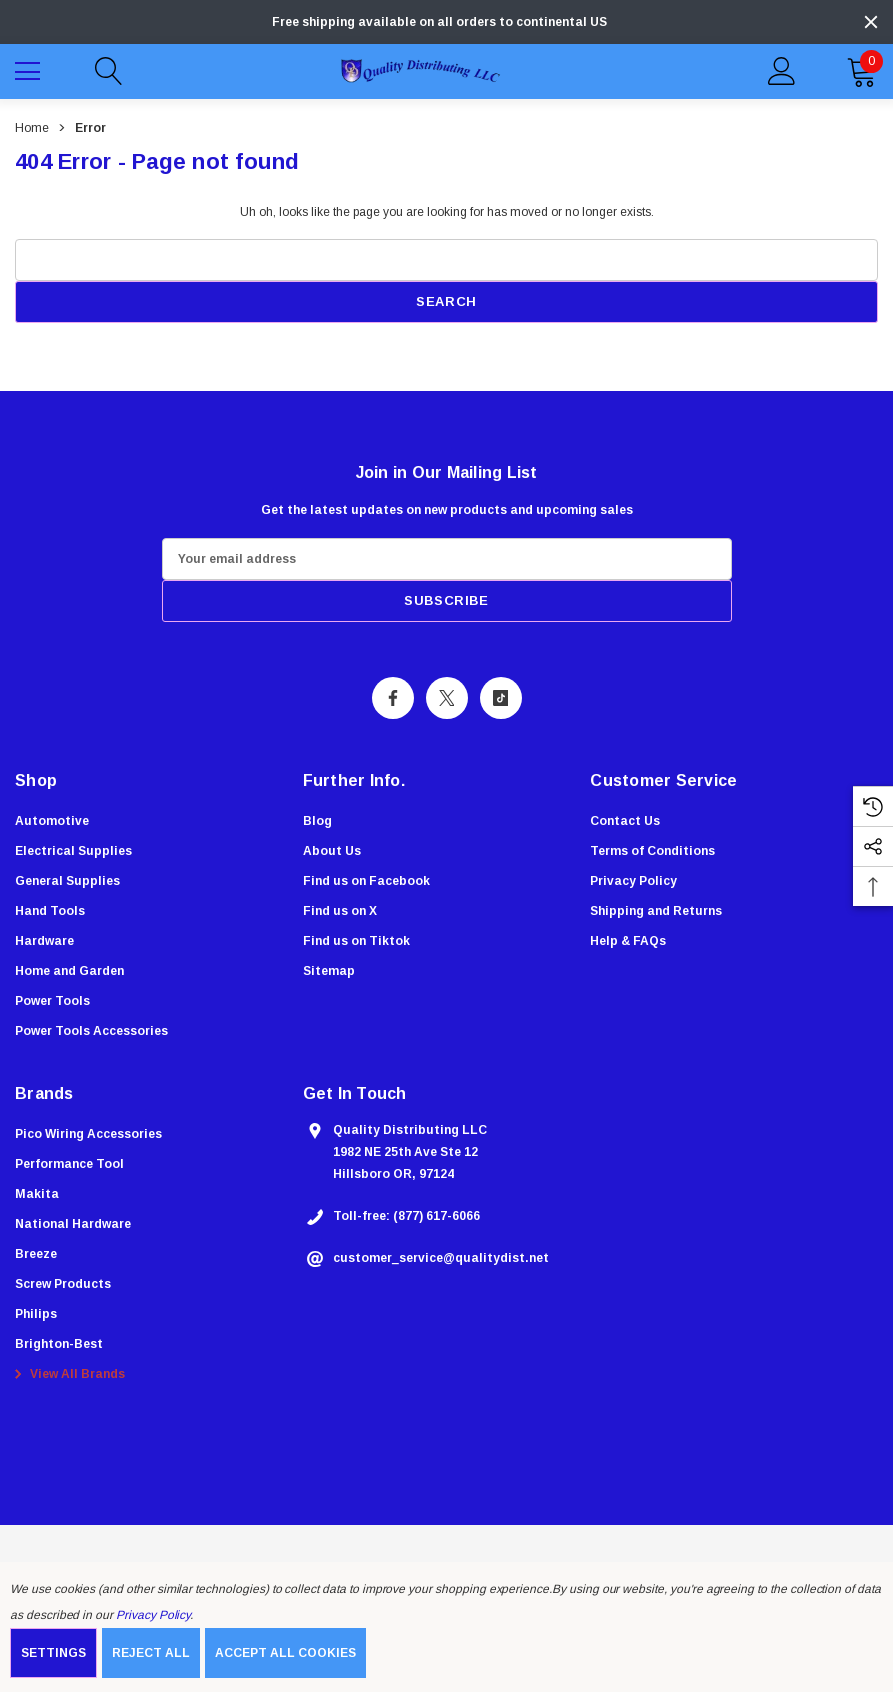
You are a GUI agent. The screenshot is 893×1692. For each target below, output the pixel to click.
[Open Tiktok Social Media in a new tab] (501, 698)
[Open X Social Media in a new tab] (447, 698)
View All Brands (67, 1375)
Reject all (151, 1653)
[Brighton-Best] (59, 1345)
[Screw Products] (63, 1285)
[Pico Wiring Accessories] (88, 1135)
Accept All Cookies (285, 1653)
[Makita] (37, 1195)
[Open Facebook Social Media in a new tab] (393, 698)
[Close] (871, 22)
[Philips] (36, 1315)
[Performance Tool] (69, 1165)
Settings (53, 1653)
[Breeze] (36, 1255)
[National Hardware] (73, 1225)
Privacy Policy (153, 1615)
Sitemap (329, 971)
